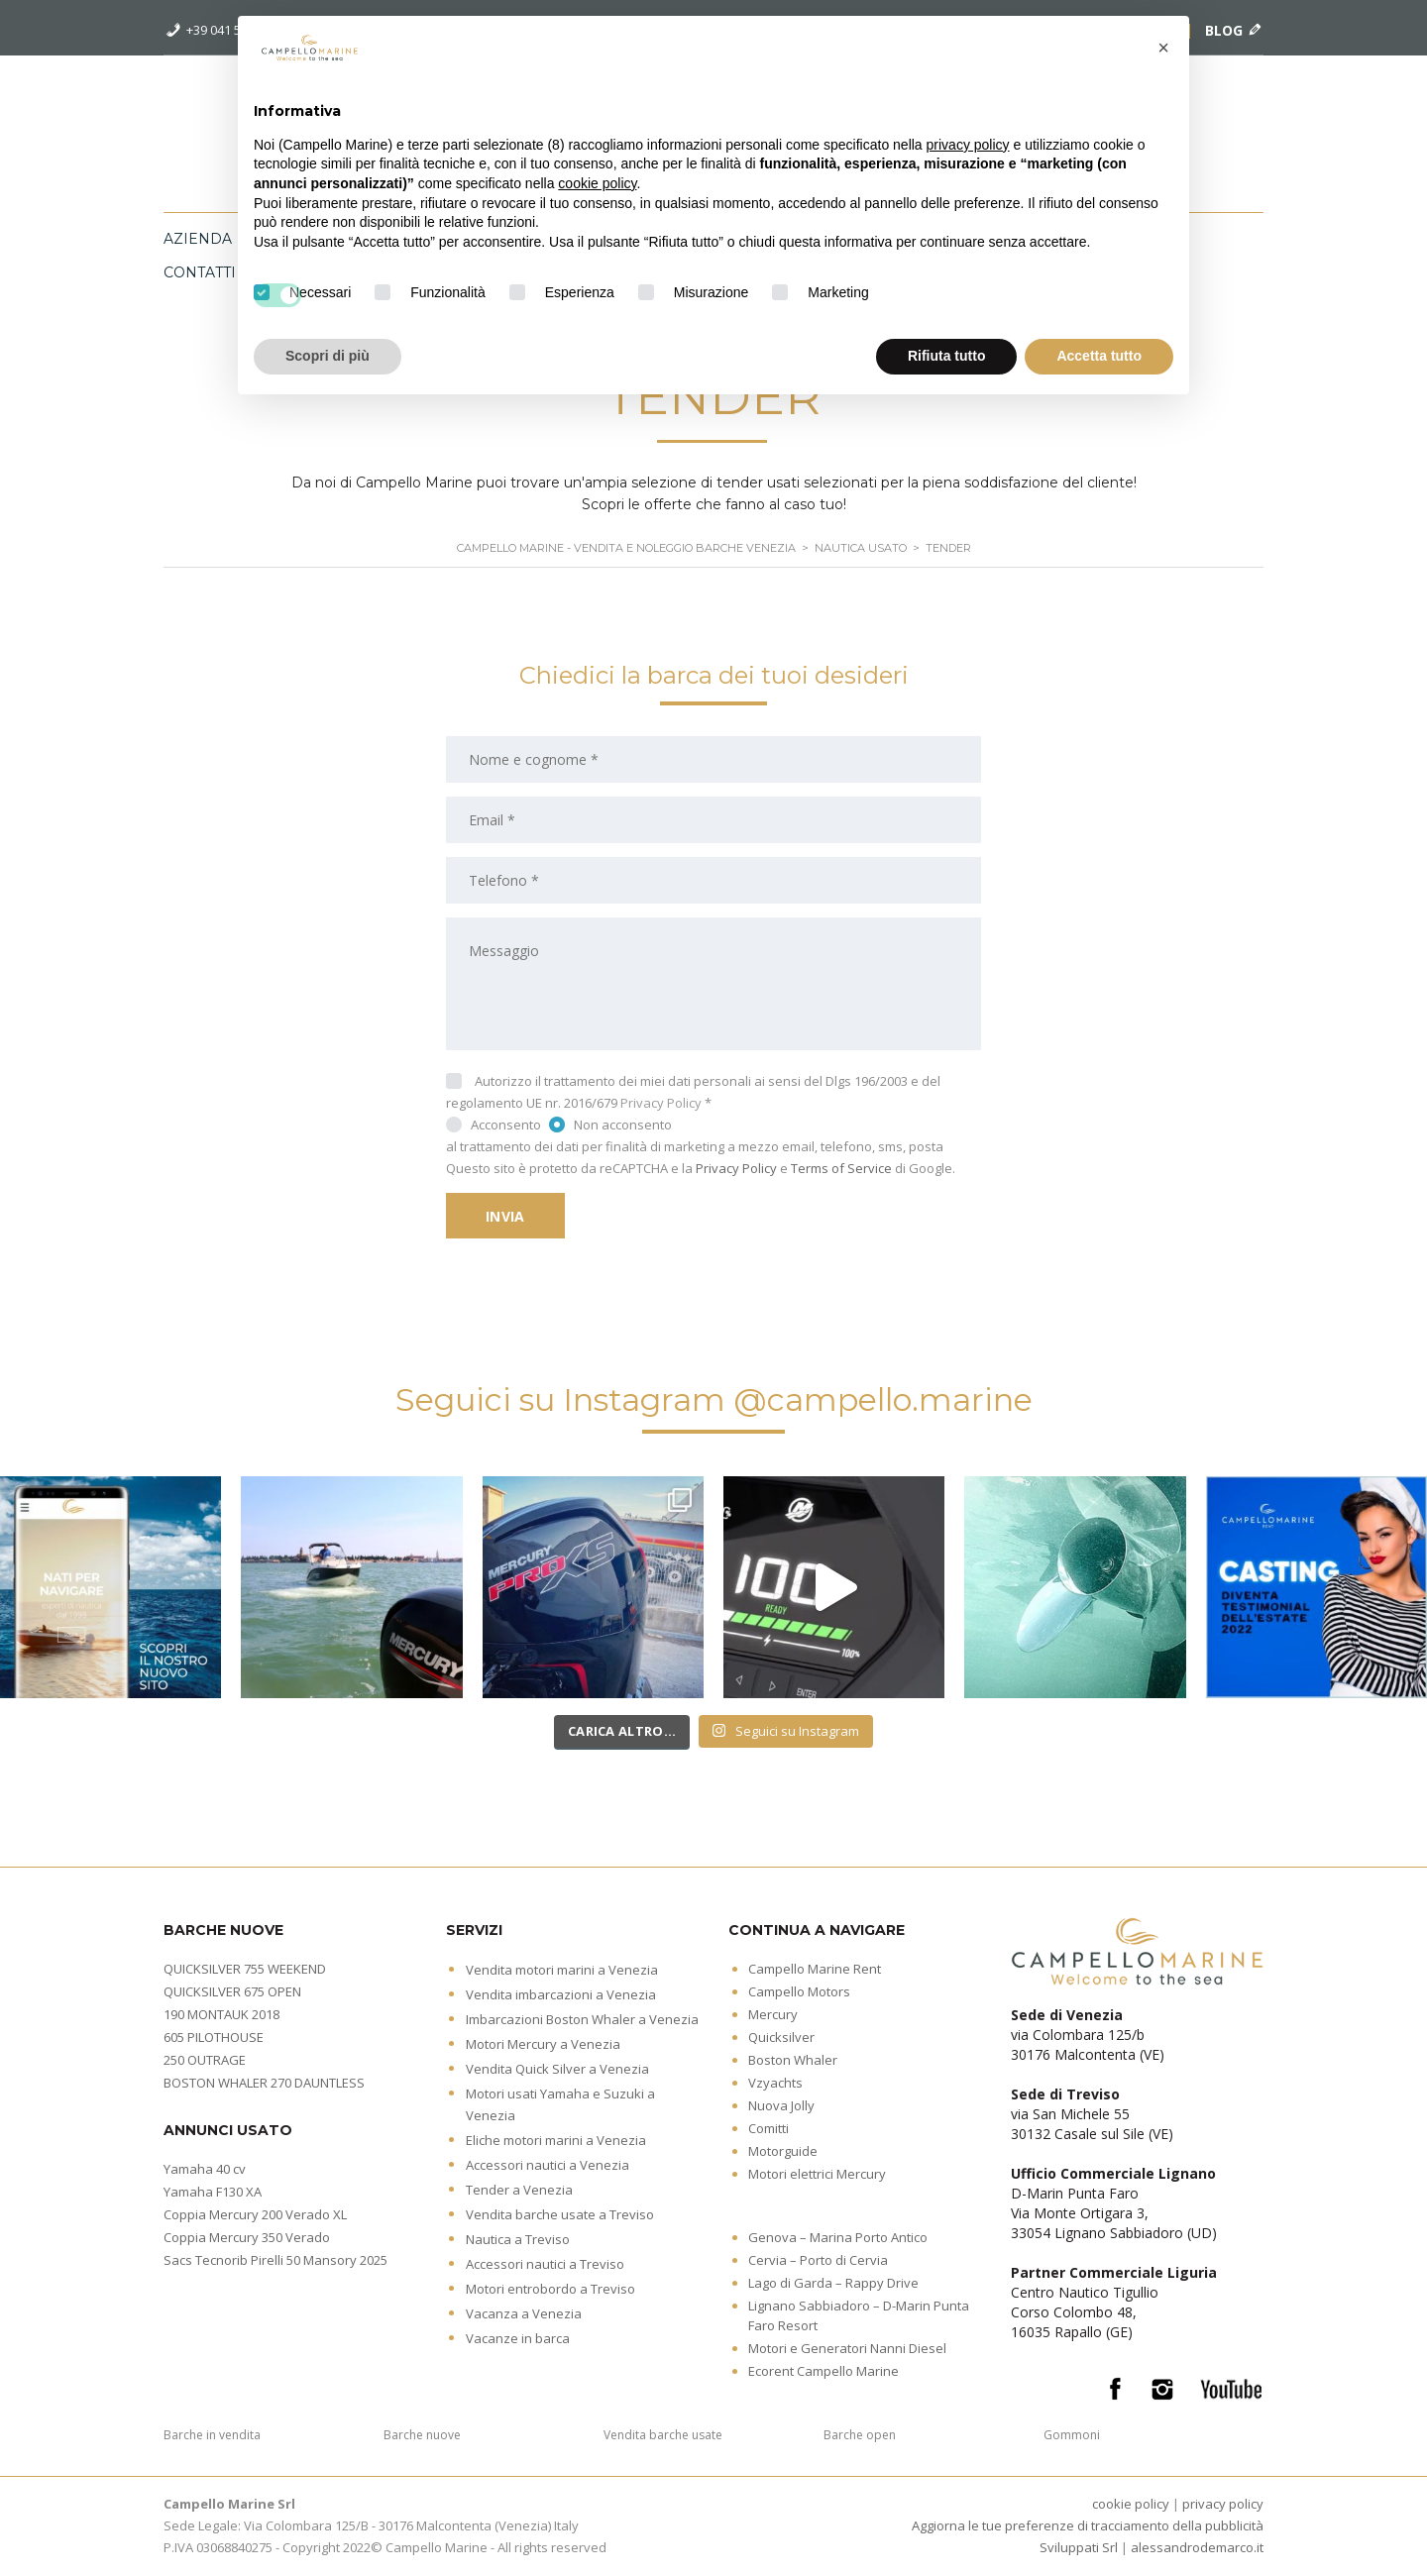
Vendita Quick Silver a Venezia (557, 2069)
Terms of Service (841, 1168)
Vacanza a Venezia (524, 2313)
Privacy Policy (661, 1103)
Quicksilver (781, 2037)
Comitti (768, 2128)
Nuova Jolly (781, 2105)
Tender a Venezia (519, 2190)
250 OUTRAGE (205, 2060)
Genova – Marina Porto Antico (838, 2237)
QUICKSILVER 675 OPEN (232, 1991)
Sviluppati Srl (1079, 2547)
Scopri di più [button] (327, 356)
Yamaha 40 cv (205, 2169)
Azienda (198, 239)
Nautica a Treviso (518, 2239)
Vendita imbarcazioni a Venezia (561, 1994)
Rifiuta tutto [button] (947, 356)
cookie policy (1130, 2504)
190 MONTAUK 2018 (221, 2014)
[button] (1163, 47)
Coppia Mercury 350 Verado (247, 2237)
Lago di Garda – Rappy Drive (833, 2283)
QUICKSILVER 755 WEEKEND (245, 1969)
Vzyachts (775, 2083)
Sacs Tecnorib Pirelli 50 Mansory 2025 (275, 2260)
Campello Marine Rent (814, 1969)
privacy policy (1222, 2504)
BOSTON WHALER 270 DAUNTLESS (264, 2083)
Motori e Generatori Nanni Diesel (847, 2348)
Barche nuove (422, 2434)
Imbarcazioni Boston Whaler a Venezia (582, 2019)
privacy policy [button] (968, 145)
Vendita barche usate (663, 2434)
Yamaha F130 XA (213, 2191)
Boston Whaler (792, 2060)
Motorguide (783, 2151)
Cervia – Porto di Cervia (818, 2260)
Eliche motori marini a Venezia (556, 2140)
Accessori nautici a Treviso (545, 2264)
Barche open (859, 2434)
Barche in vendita (212, 2434)
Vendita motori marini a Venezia (562, 1970)
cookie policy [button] (597, 183)
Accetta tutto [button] (1099, 356)
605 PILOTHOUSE (214, 2037)
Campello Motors (799, 1991)
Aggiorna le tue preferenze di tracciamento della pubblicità (1087, 2525)
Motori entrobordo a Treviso (550, 2289)
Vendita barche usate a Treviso (560, 2214)
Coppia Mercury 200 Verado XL (255, 2214)
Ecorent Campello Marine (823, 2371)
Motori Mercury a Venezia (543, 2044)
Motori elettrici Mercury (817, 2174)
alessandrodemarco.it (1197, 2547)
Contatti (200, 272)
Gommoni (1071, 2434)
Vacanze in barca (518, 2338)
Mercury (773, 2014)
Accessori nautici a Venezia (547, 2165)
